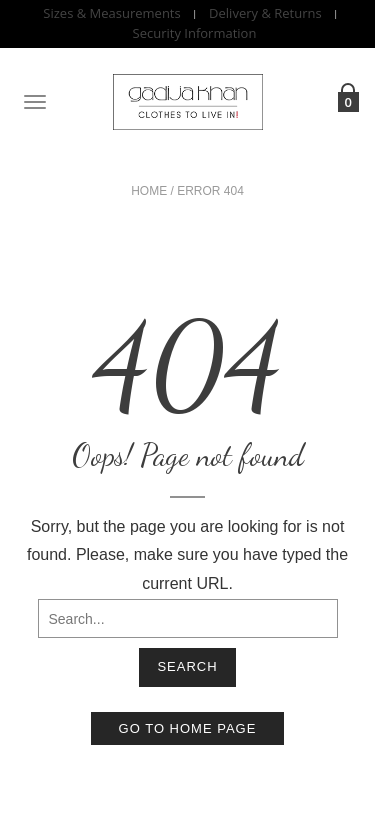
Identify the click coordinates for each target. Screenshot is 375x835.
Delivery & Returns (265, 13)
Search (187, 666)
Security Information (195, 33)
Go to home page (188, 728)
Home (149, 191)
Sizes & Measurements (111, 13)
